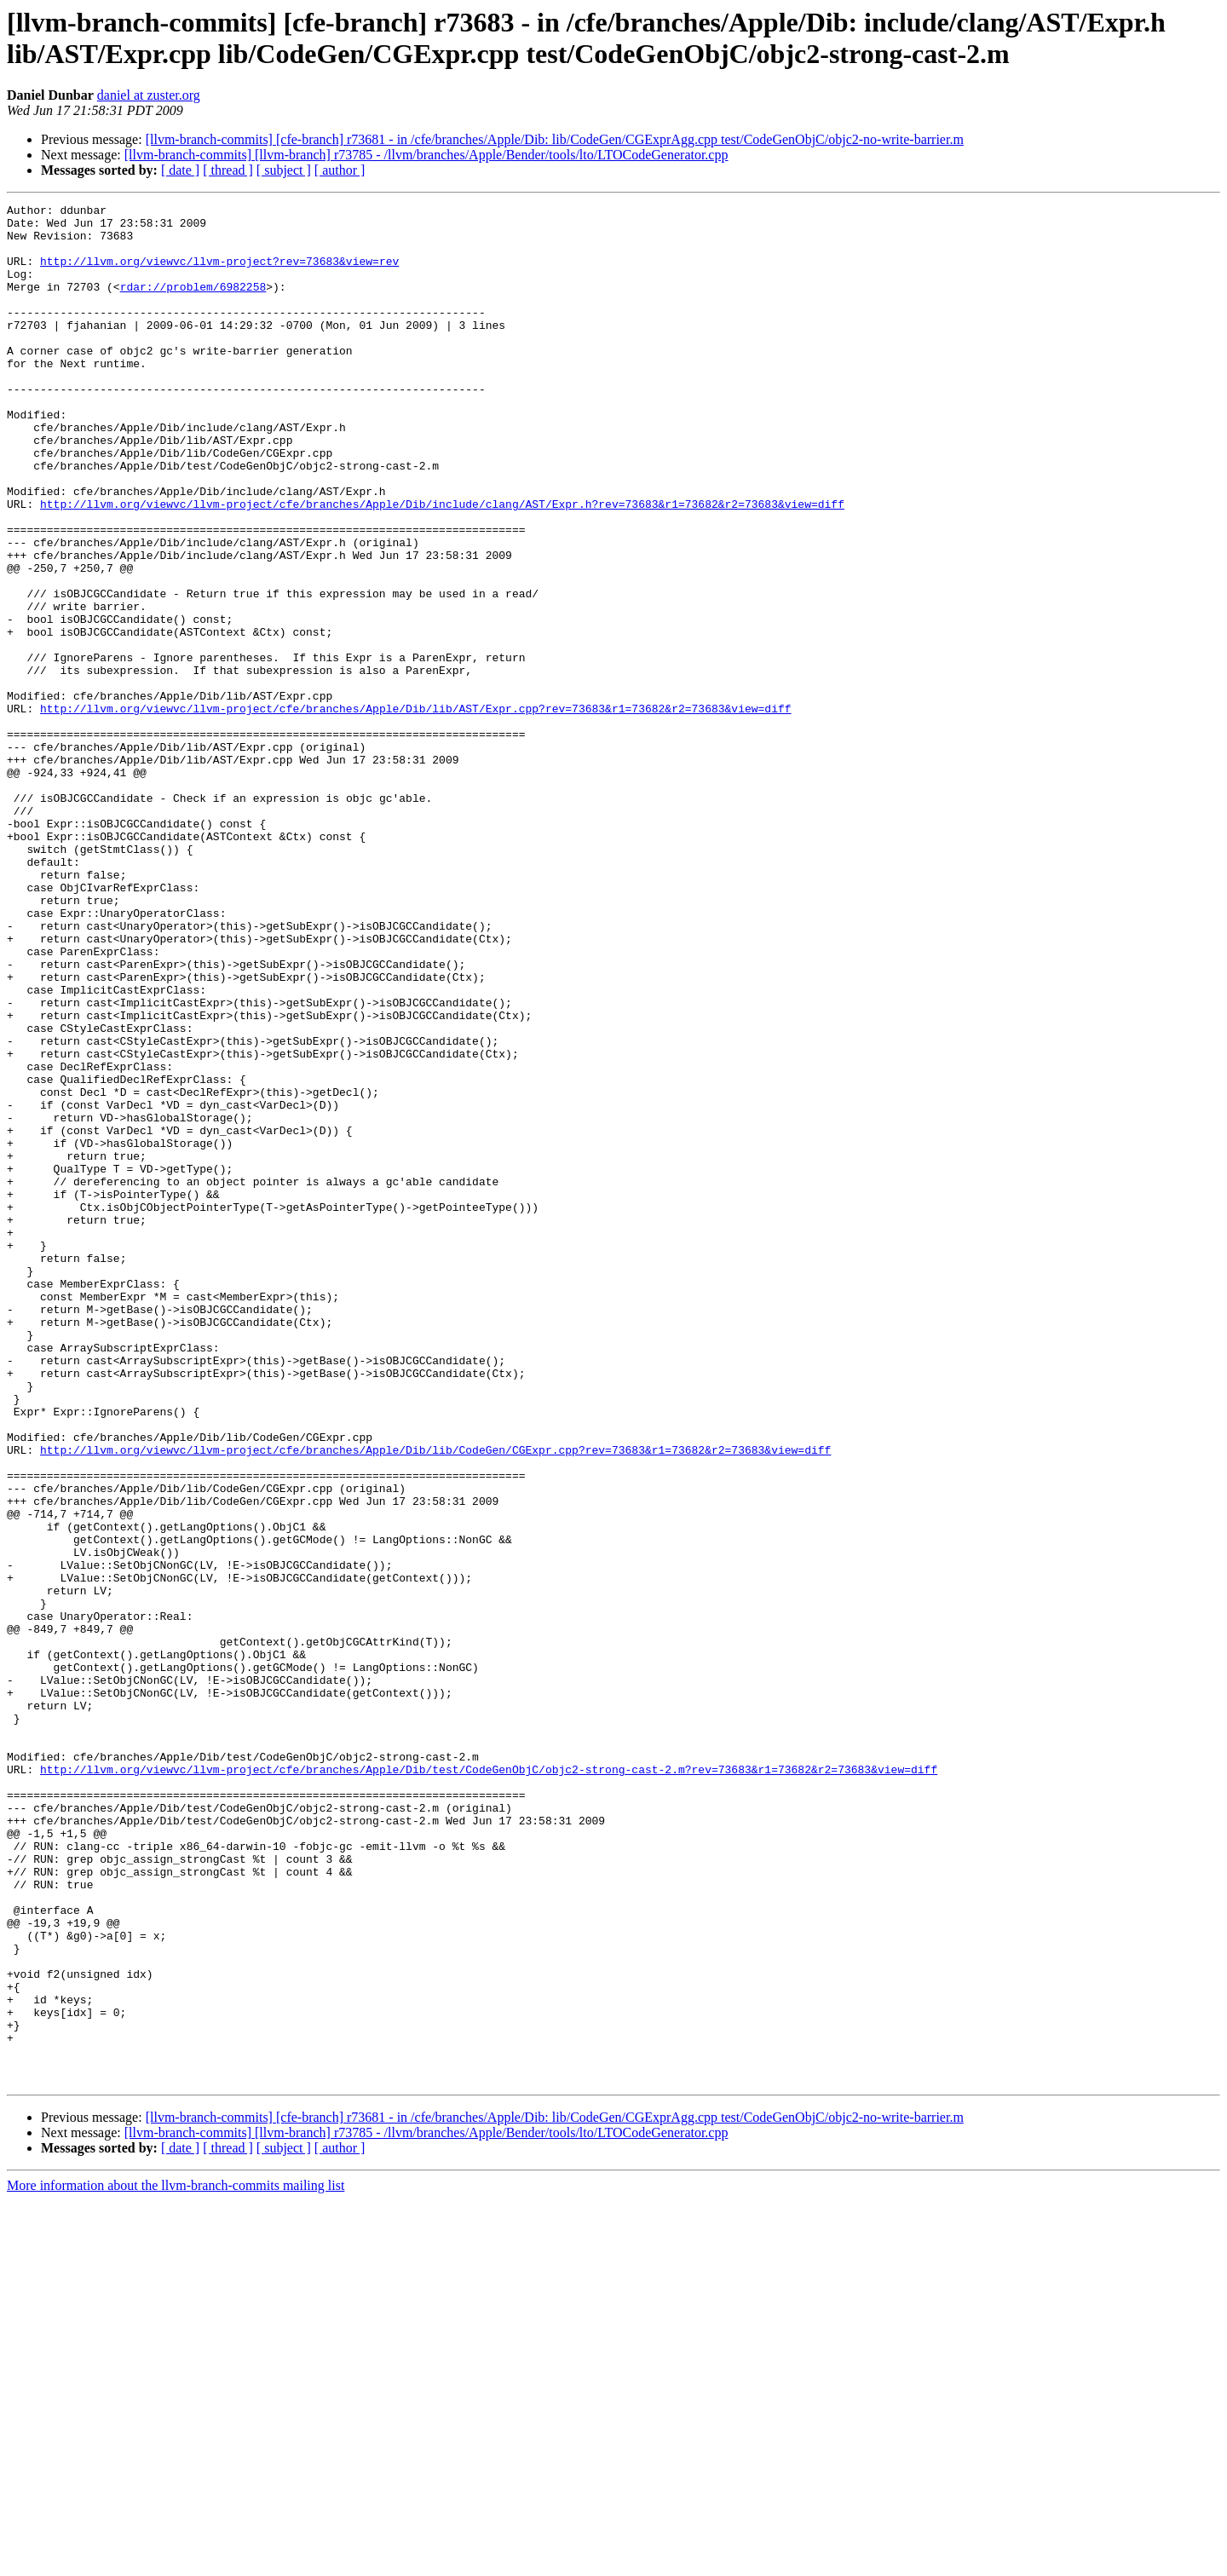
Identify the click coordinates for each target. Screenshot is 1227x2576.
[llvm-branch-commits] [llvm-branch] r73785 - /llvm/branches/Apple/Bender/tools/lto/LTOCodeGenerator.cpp (426, 154)
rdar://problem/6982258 (193, 304)
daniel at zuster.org (148, 95)
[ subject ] (283, 170)
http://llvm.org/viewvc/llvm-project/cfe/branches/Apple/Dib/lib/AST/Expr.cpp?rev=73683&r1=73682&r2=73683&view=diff (415, 810)
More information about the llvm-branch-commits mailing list (175, 2561)
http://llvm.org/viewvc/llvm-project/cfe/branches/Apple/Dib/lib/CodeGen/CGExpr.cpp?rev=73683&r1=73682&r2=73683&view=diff (435, 1700)
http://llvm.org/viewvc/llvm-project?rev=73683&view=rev (219, 273)
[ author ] (340, 170)
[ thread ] (228, 170)
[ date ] (180, 170)
